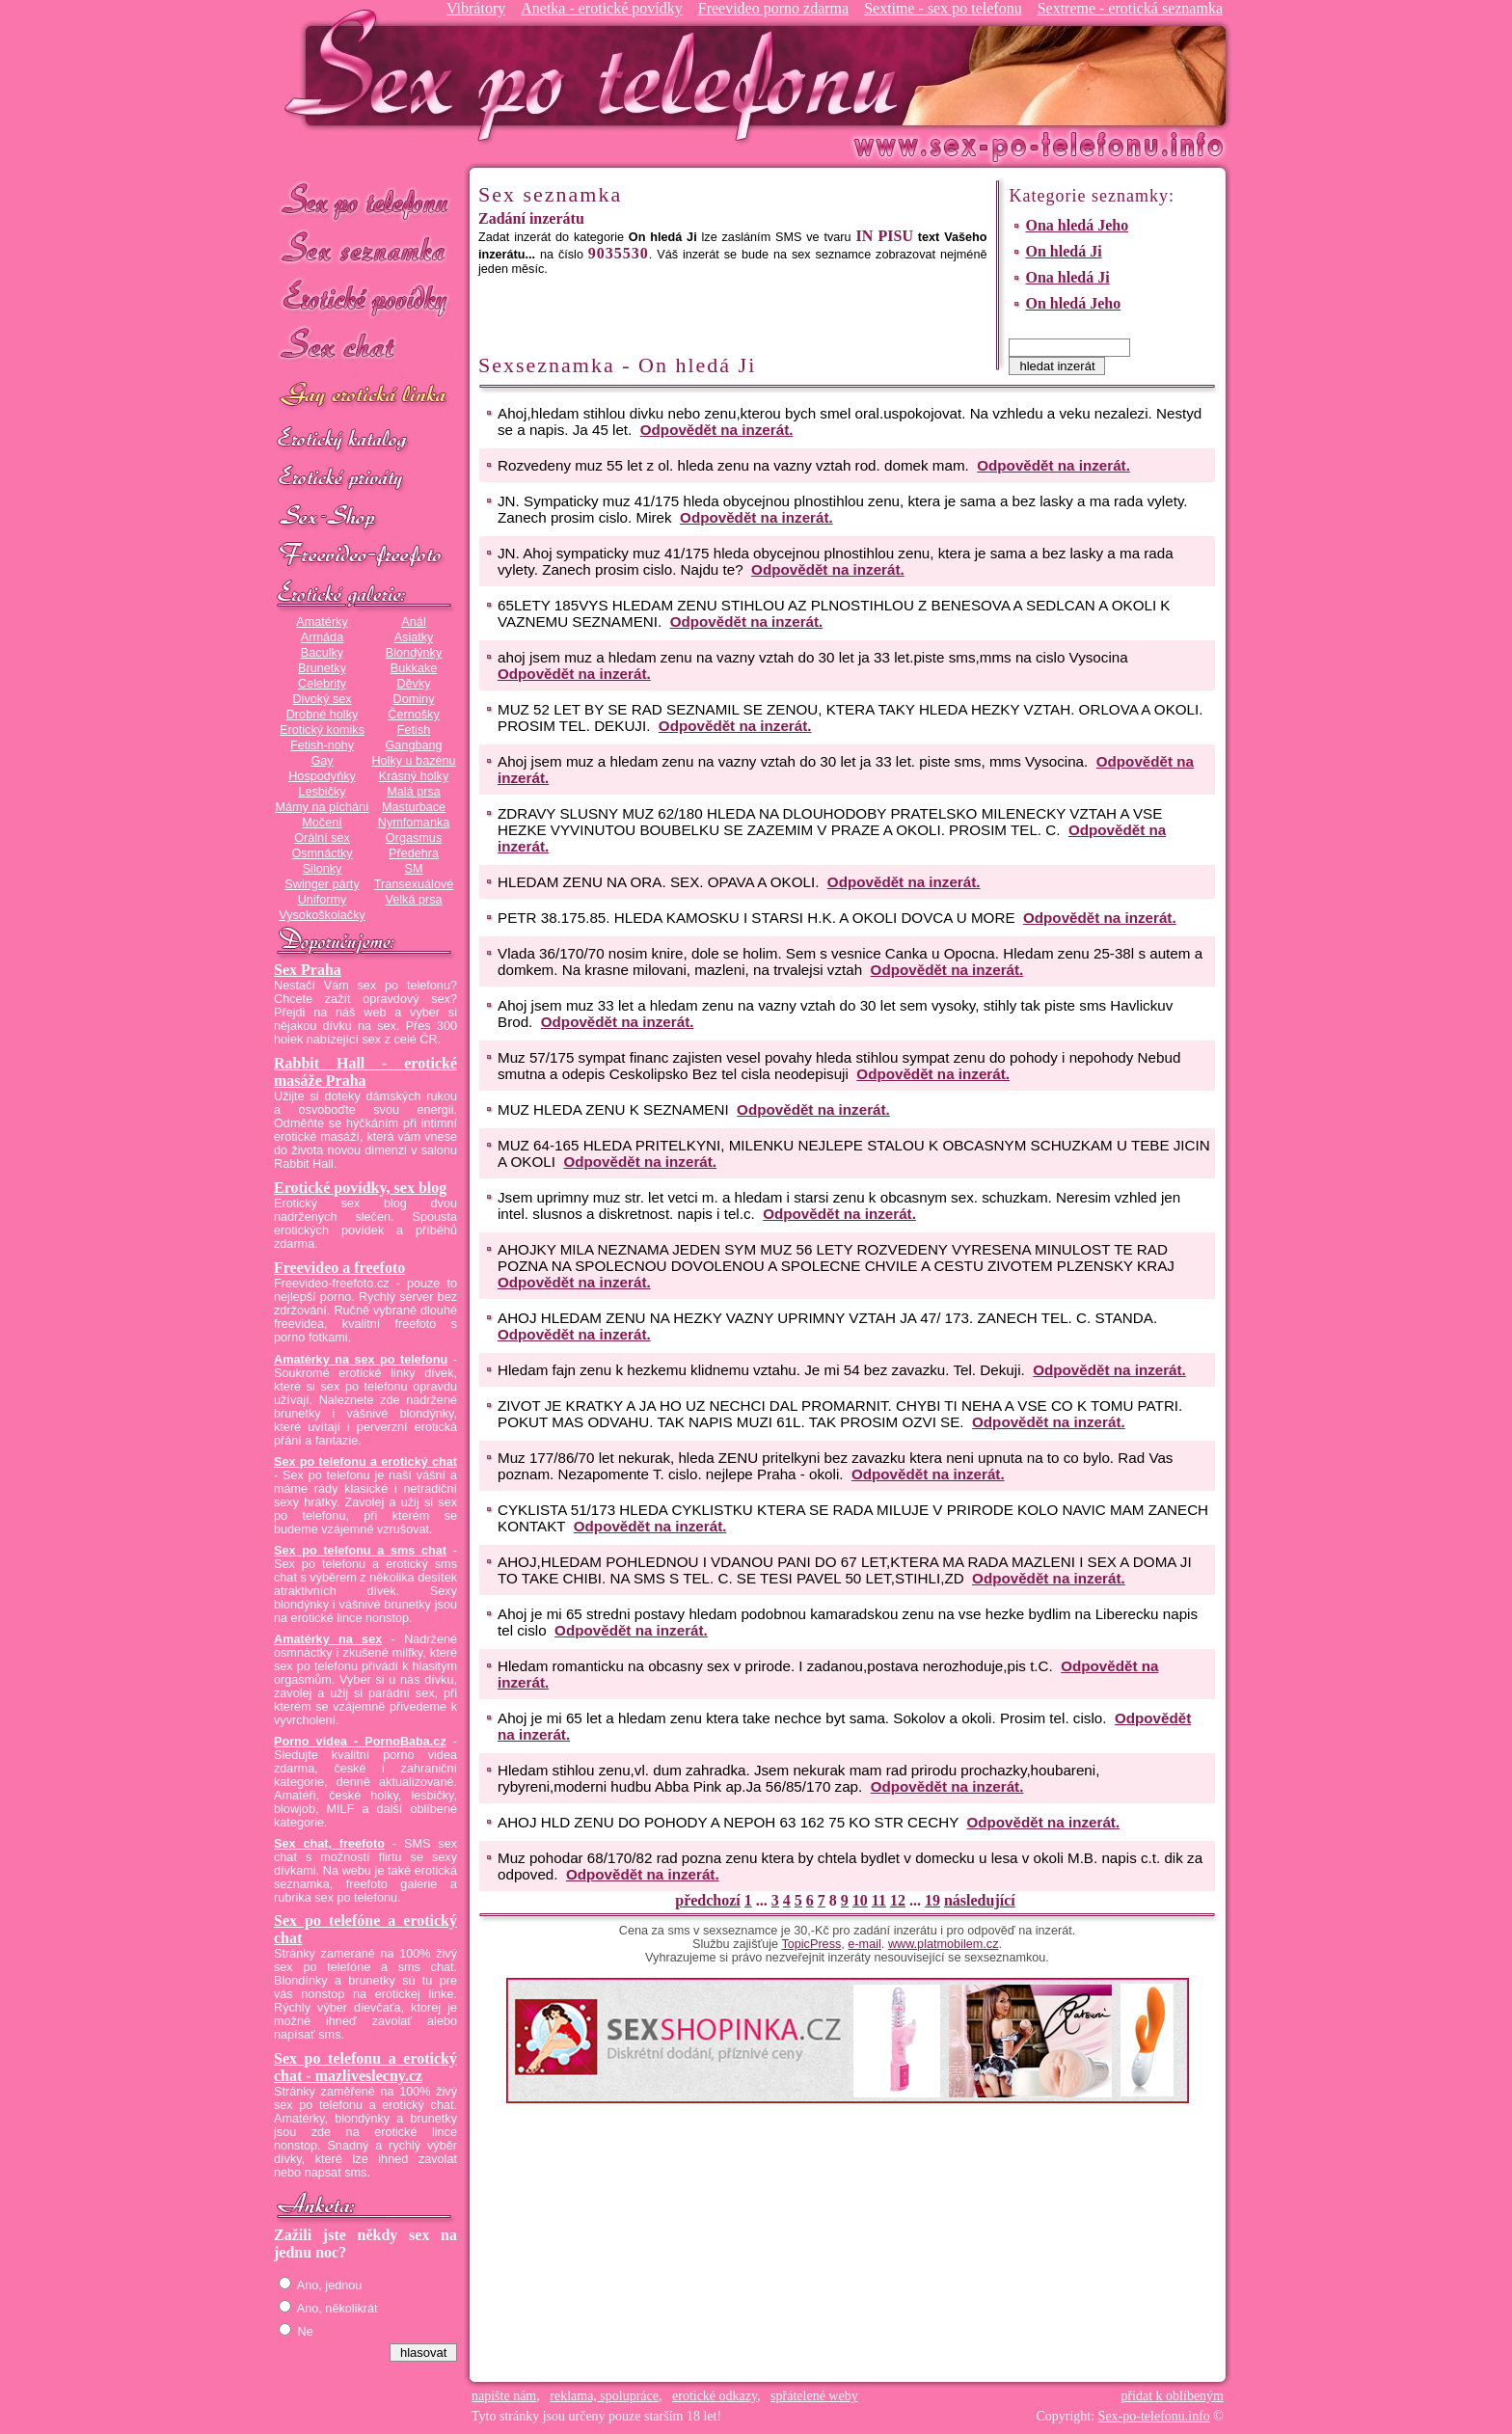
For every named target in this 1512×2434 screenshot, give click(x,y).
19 (932, 1900)
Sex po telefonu (365, 200)
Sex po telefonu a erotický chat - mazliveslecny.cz (365, 2067)
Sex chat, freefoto (329, 1844)
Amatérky (321, 622)
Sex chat (365, 347)
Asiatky (414, 637)
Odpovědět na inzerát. (717, 429)
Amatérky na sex (328, 1639)
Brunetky (322, 668)
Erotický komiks (322, 730)
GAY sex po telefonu (365, 396)
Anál (413, 622)
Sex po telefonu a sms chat (360, 1550)
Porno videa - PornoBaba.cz (360, 1741)
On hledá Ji (1063, 251)
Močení (322, 822)
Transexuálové (414, 884)
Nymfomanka (414, 822)
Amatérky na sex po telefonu (360, 1359)
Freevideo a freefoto (339, 1267)
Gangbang (413, 745)
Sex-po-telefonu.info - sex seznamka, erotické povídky (599, 75)
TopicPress (811, 1944)
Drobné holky (322, 714)
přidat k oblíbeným (1172, 2396)
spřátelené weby (814, 2396)
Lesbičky (321, 791)
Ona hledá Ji (1067, 277)
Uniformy (322, 899)
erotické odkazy (714, 2396)
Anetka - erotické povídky (602, 8)
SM (414, 869)
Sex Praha (307, 969)
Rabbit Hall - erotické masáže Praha (365, 1072)
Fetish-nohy (322, 745)
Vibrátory (475, 8)
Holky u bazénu (413, 761)
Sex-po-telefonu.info (1154, 2416)
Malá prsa (414, 791)
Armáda (322, 637)
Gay (321, 761)
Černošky (413, 714)
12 (897, 1900)
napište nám (504, 2396)
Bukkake (414, 668)
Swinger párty (321, 884)
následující (979, 1900)
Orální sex (322, 838)
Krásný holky (413, 776)
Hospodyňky (322, 776)
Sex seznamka (365, 249)
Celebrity (322, 683)
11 (879, 1900)
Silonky (322, 869)
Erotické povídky (365, 298)
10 (860, 1900)
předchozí (708, 1900)
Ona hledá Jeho (1076, 225)
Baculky (322, 653)
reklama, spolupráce (604, 2396)
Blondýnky (414, 653)
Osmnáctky (321, 853)
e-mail (864, 1944)
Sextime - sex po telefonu (943, 8)
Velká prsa (413, 899)
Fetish (413, 730)
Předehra (414, 853)
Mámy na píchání (321, 807)
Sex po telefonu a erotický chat (365, 1462)
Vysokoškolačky (322, 915)
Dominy (414, 699)
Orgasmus (414, 838)
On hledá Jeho (1072, 303)
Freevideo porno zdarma (773, 8)
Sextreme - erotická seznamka (1130, 8)
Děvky (413, 683)
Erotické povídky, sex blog (360, 1187)
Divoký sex (321, 699)
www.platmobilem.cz (943, 1944)
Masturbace (414, 807)
